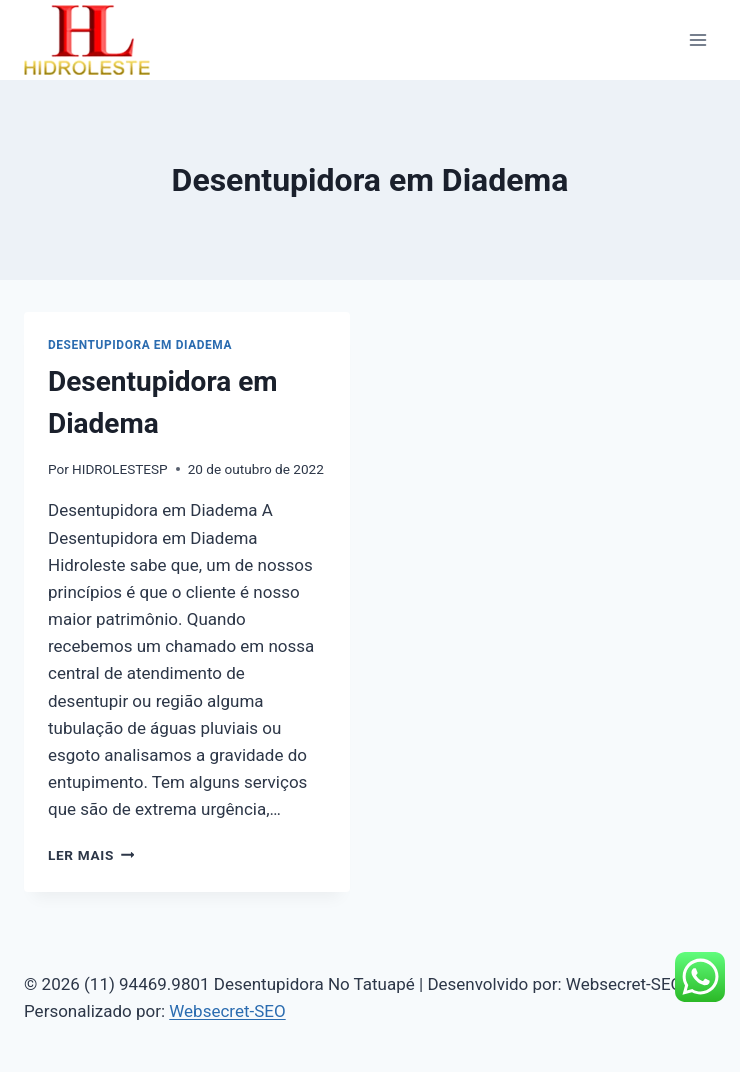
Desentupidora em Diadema (140, 345)
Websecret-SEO (227, 1011)
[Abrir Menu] (697, 39)
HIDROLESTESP (120, 469)
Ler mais (91, 855)
